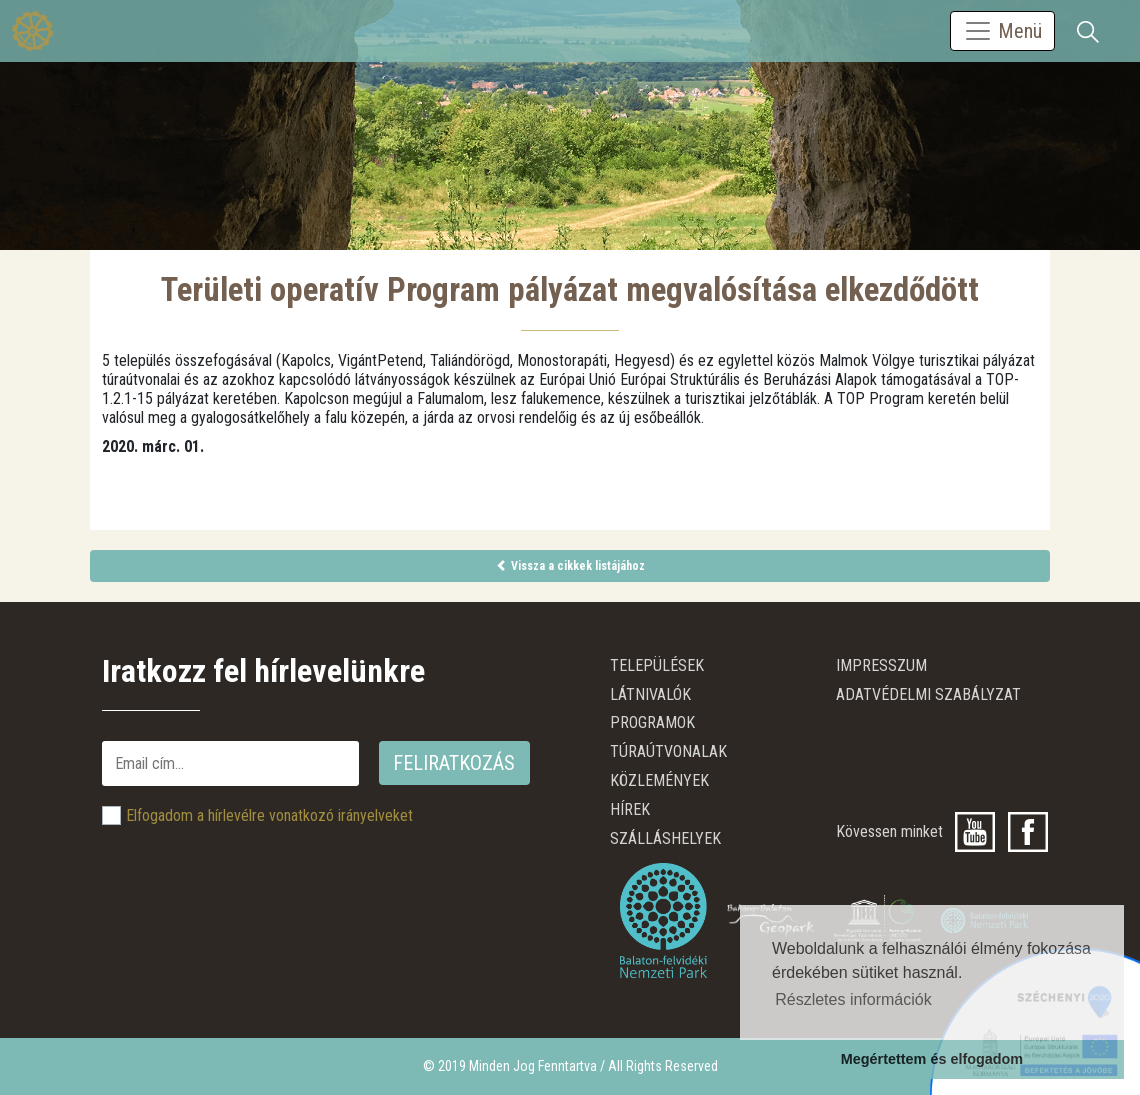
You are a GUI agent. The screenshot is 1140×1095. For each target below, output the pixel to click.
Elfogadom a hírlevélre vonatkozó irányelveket (269, 815)
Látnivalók (650, 694)
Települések (657, 665)
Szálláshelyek (665, 838)
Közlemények (659, 780)
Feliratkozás (454, 763)
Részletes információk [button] (853, 999)
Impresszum (881, 665)
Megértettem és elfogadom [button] (932, 1059)
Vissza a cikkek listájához (570, 566)
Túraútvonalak (668, 751)
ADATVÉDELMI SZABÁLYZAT (928, 694)
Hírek (630, 809)
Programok (652, 722)
